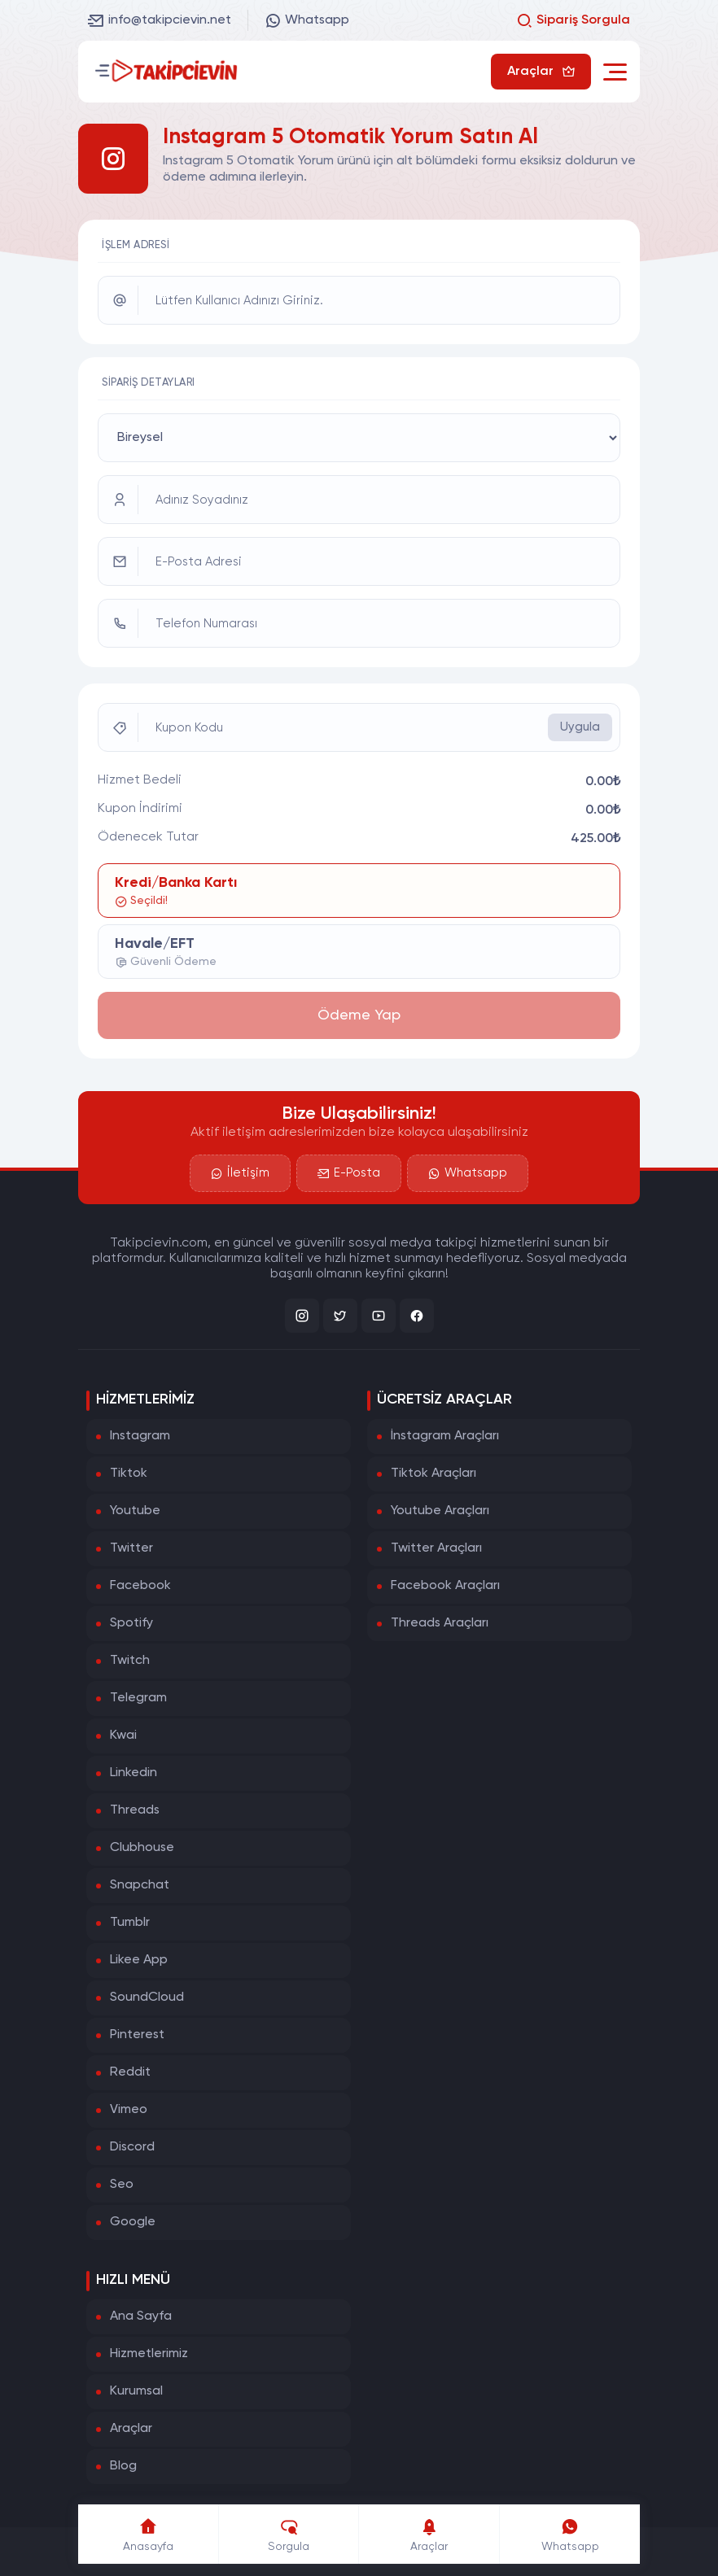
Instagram (140, 1436)
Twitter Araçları (436, 1548)
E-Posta (348, 1173)
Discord (132, 2147)
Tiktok (128, 1473)
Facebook (140, 1585)
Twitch (130, 1660)
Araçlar (131, 2428)
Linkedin (133, 1772)
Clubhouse (142, 1847)
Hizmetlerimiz (149, 2353)
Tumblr (130, 1922)
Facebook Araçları (445, 1585)
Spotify (131, 1623)
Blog (123, 2466)
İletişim (240, 1173)
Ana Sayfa (141, 2316)
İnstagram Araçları (445, 1436)
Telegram (138, 1698)
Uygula (580, 727)
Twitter (131, 1548)
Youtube (135, 1510)
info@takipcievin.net (159, 20)
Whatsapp (307, 20)
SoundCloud (147, 1997)
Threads (135, 1810)
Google (132, 2222)
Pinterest (137, 2034)
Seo (122, 2184)
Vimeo (128, 2109)
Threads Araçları (439, 1623)
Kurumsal (136, 2391)
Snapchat (139, 1885)
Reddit (130, 2072)
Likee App (139, 1960)
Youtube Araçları (440, 1510)
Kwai (123, 1735)
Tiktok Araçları (433, 1473)
